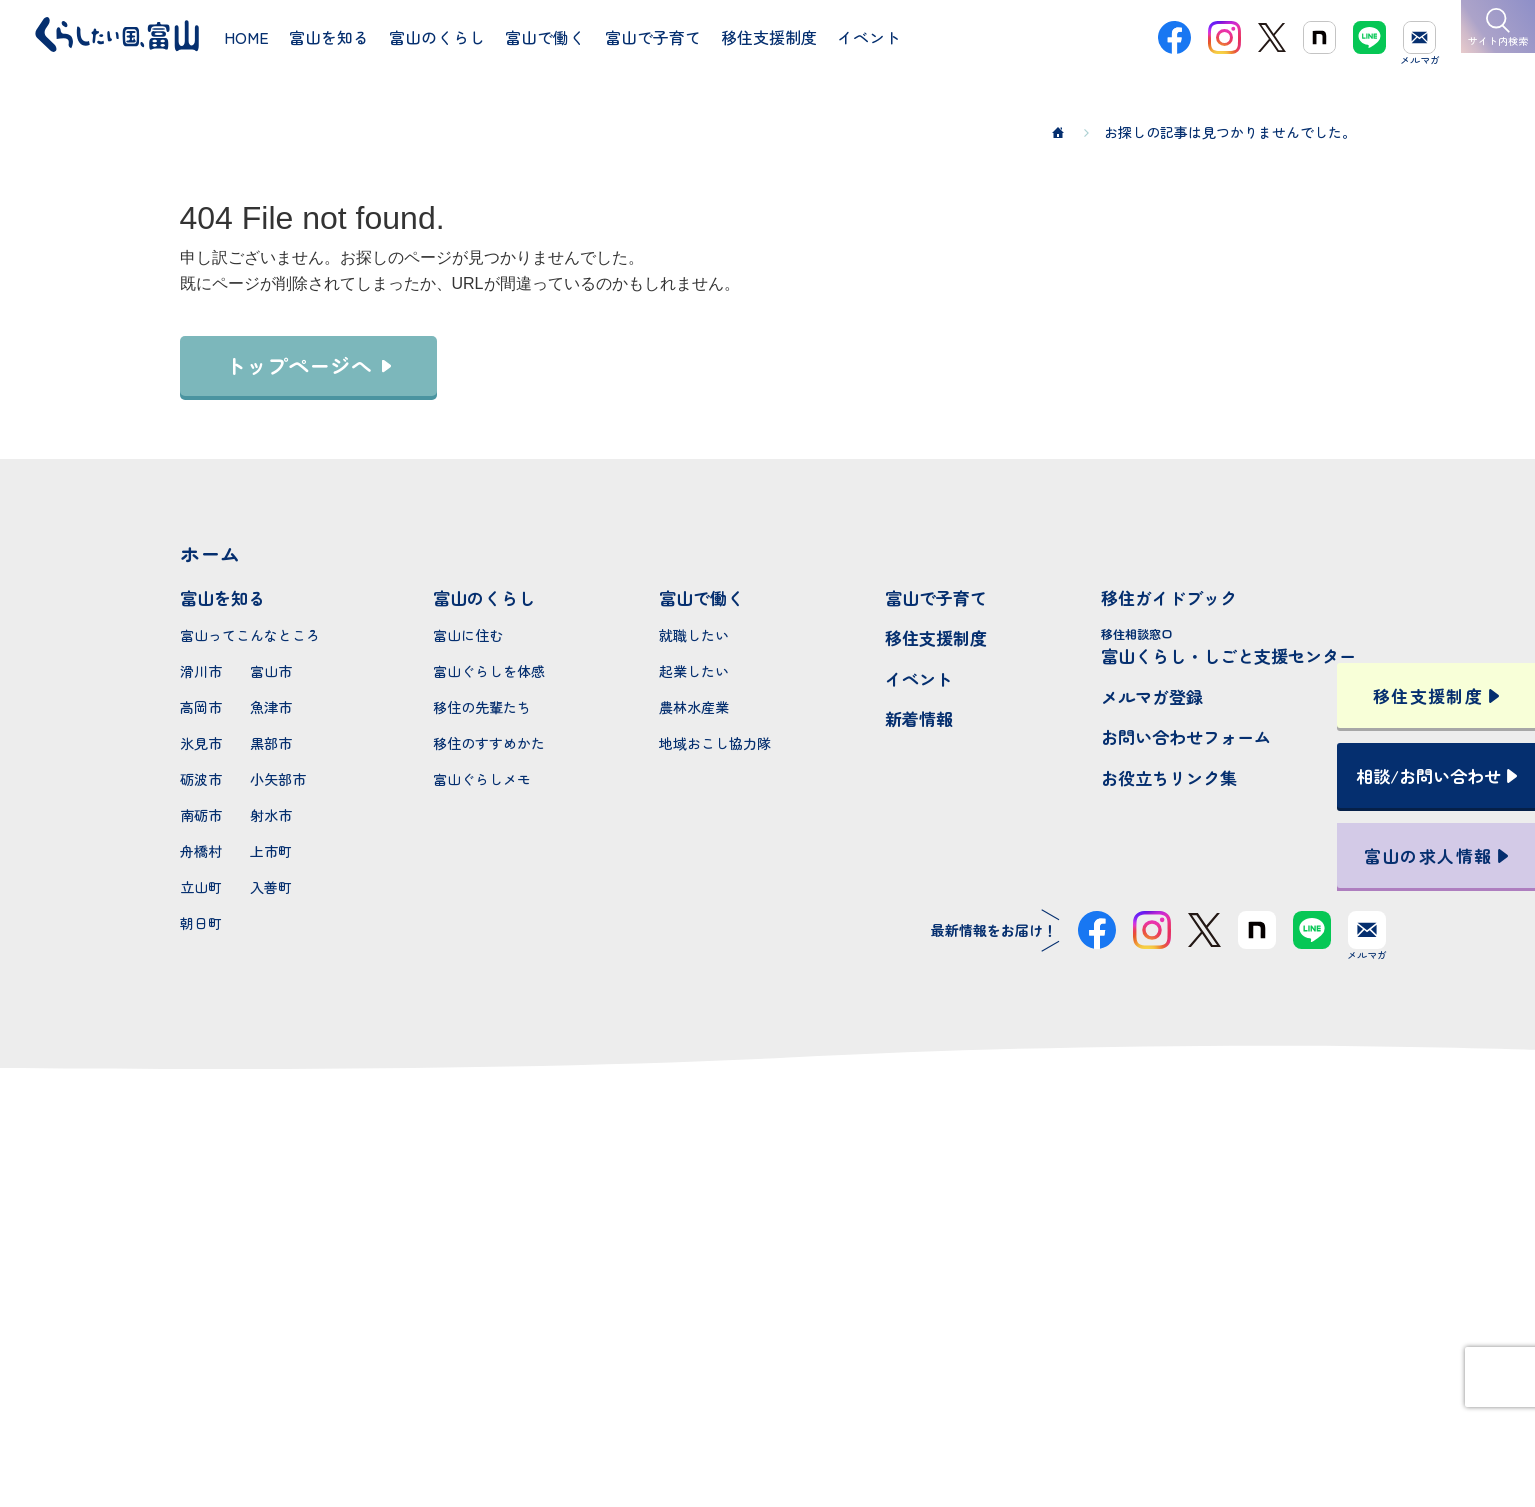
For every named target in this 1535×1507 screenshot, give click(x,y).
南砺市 (201, 815)
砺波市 (201, 779)
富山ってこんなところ (250, 635)
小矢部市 (278, 779)
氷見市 (201, 743)
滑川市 (201, 671)
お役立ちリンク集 (1169, 777)
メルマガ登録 (1152, 696)
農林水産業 (694, 707)
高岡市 (201, 707)
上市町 (271, 851)
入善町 (271, 887)
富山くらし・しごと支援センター (1228, 646)
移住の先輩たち (482, 707)
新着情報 (919, 718)
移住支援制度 (936, 637)
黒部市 (271, 743)
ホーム (210, 553)
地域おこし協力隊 (715, 743)
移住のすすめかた (489, 743)
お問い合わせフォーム (1186, 736)
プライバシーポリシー (768, 1420)
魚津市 (271, 707)
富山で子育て (936, 597)
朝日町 (201, 923)
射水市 (271, 815)
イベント (919, 678)
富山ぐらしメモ (482, 779)
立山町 (201, 887)
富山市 (271, 671)
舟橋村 (201, 851)
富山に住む (468, 635)
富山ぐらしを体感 (489, 671)
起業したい (694, 671)
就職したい (694, 635)
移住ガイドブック (1169, 597)
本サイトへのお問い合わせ (767, 1290)
